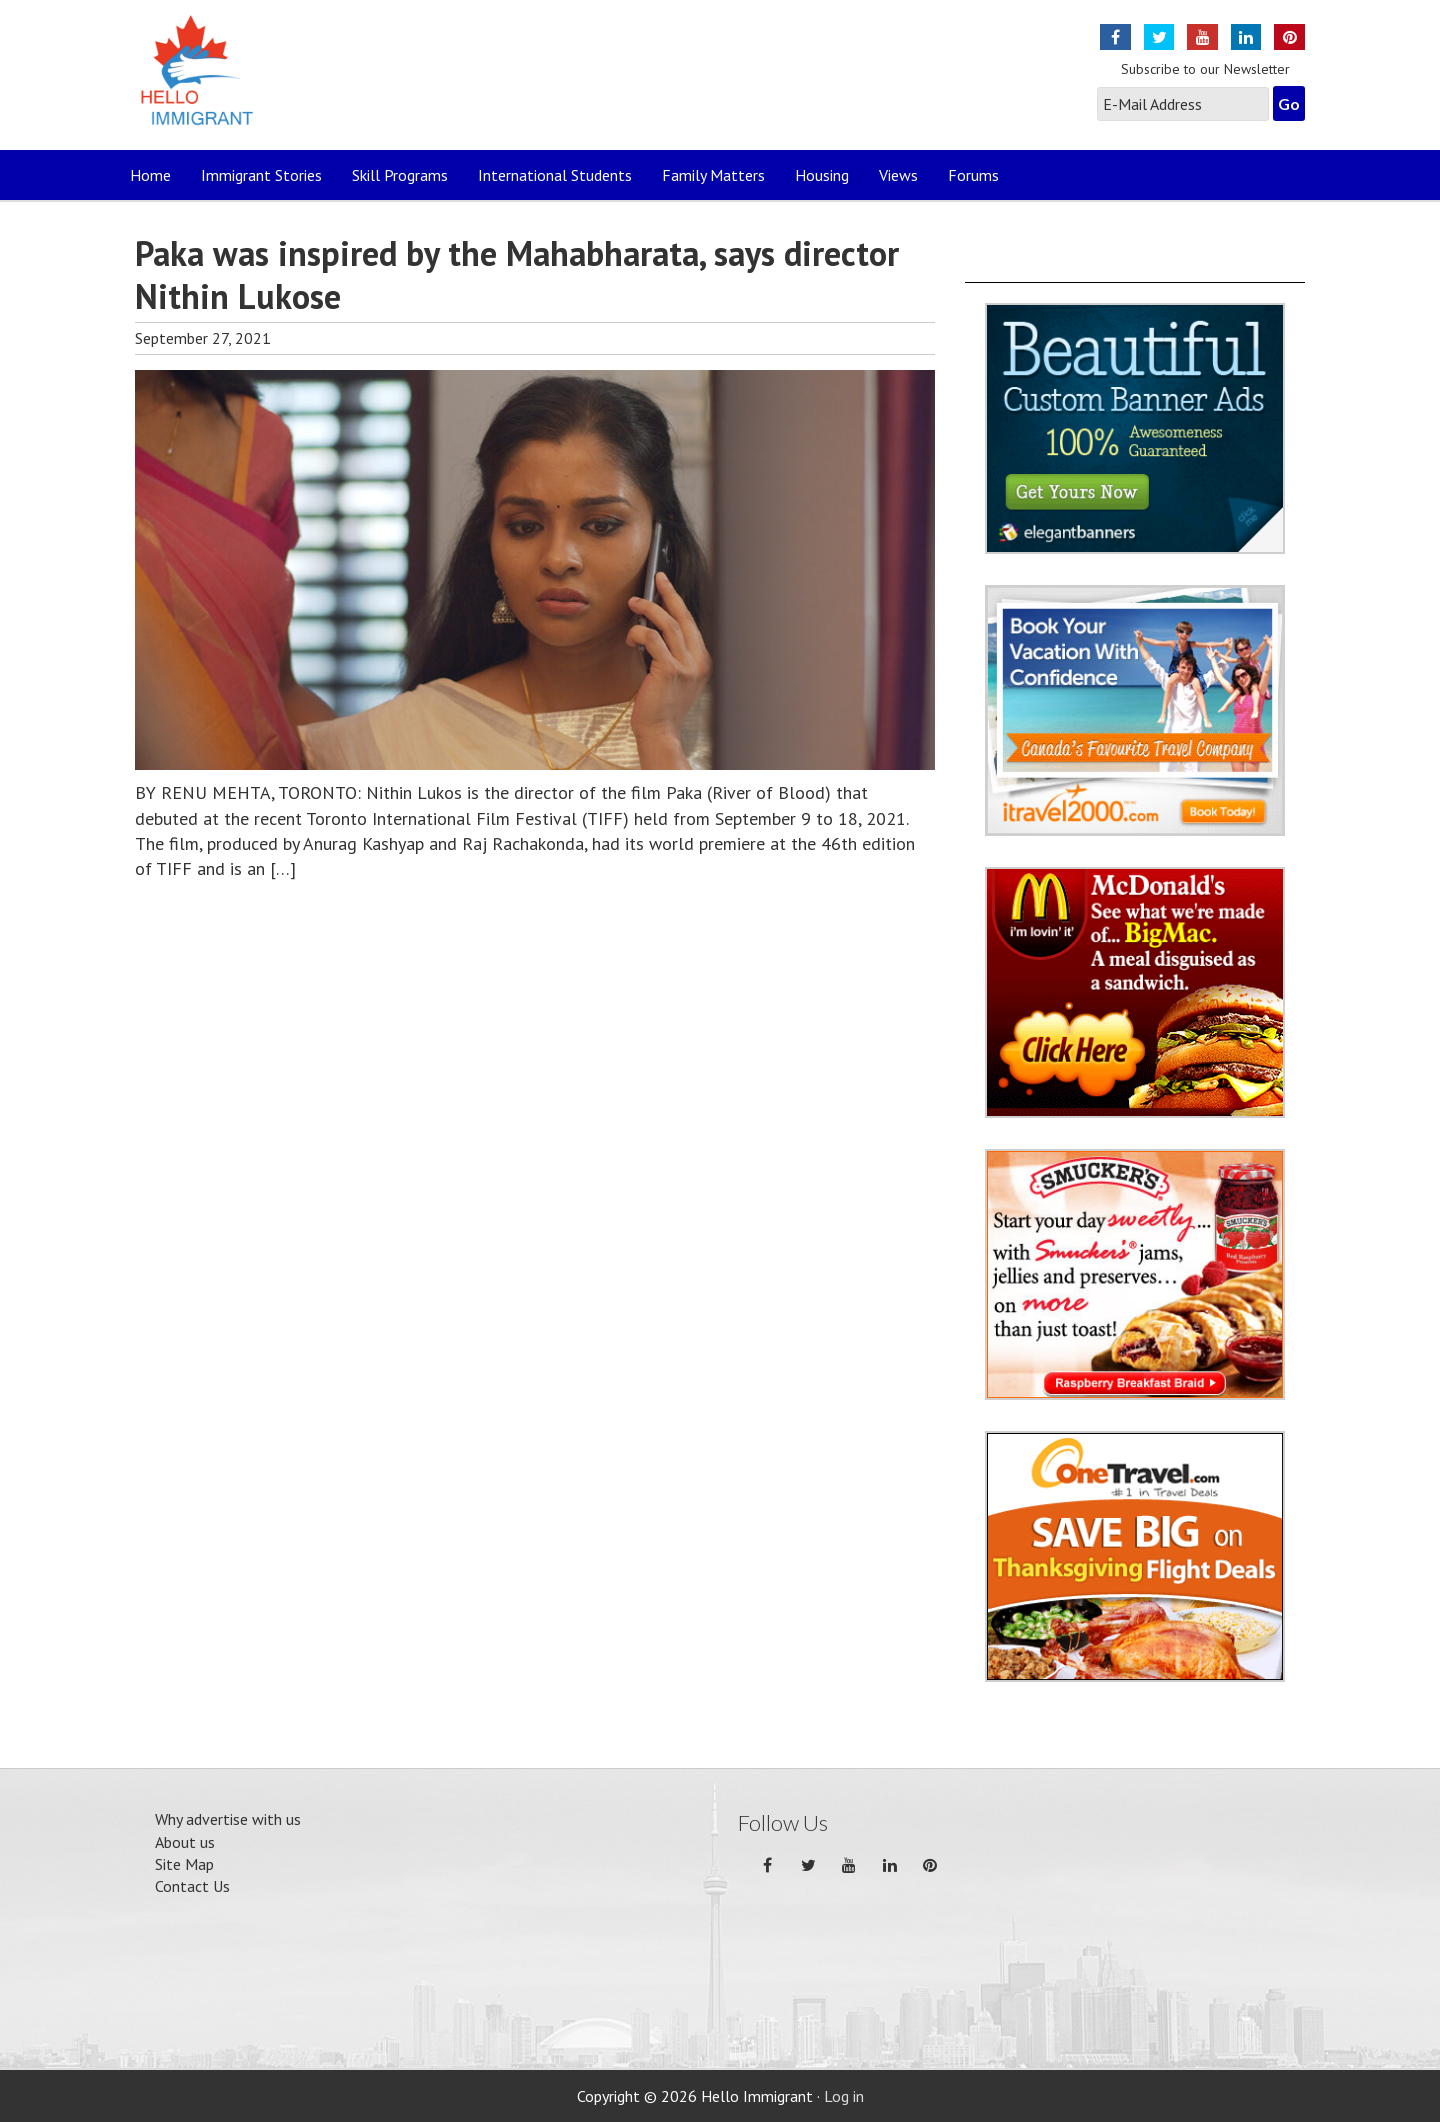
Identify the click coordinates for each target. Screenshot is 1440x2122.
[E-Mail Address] (1183, 104)
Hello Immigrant (202, 82)
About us (185, 1842)
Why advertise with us (228, 1819)
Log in (844, 2096)
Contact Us (192, 1886)
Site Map (184, 1864)
